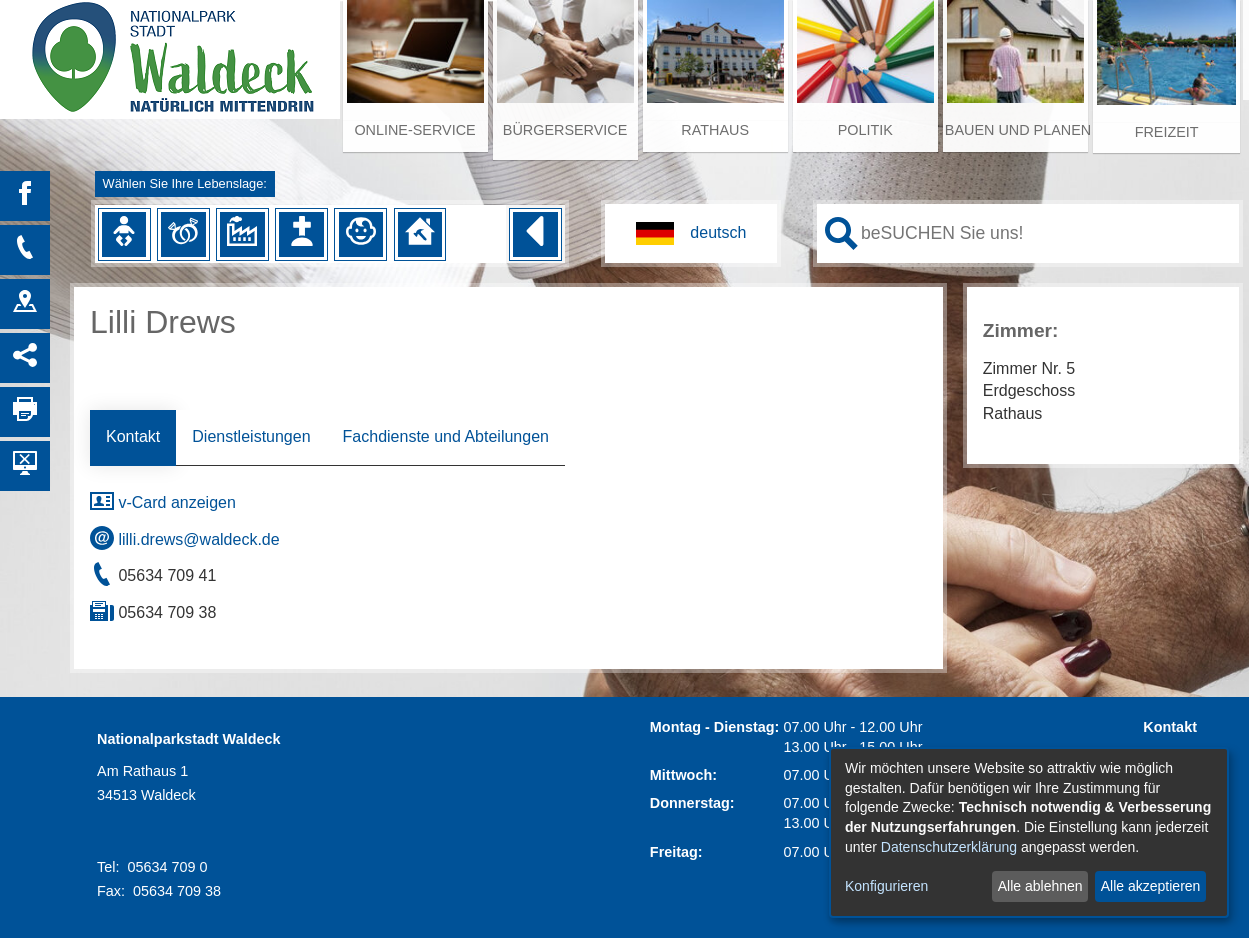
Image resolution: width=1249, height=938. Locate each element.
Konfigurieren (886, 886)
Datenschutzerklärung (949, 847)
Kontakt (133, 436)
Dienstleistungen (251, 436)
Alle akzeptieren (1151, 886)
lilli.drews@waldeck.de (185, 539)
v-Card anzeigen (163, 502)
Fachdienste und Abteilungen (446, 436)
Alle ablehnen (1040, 886)
